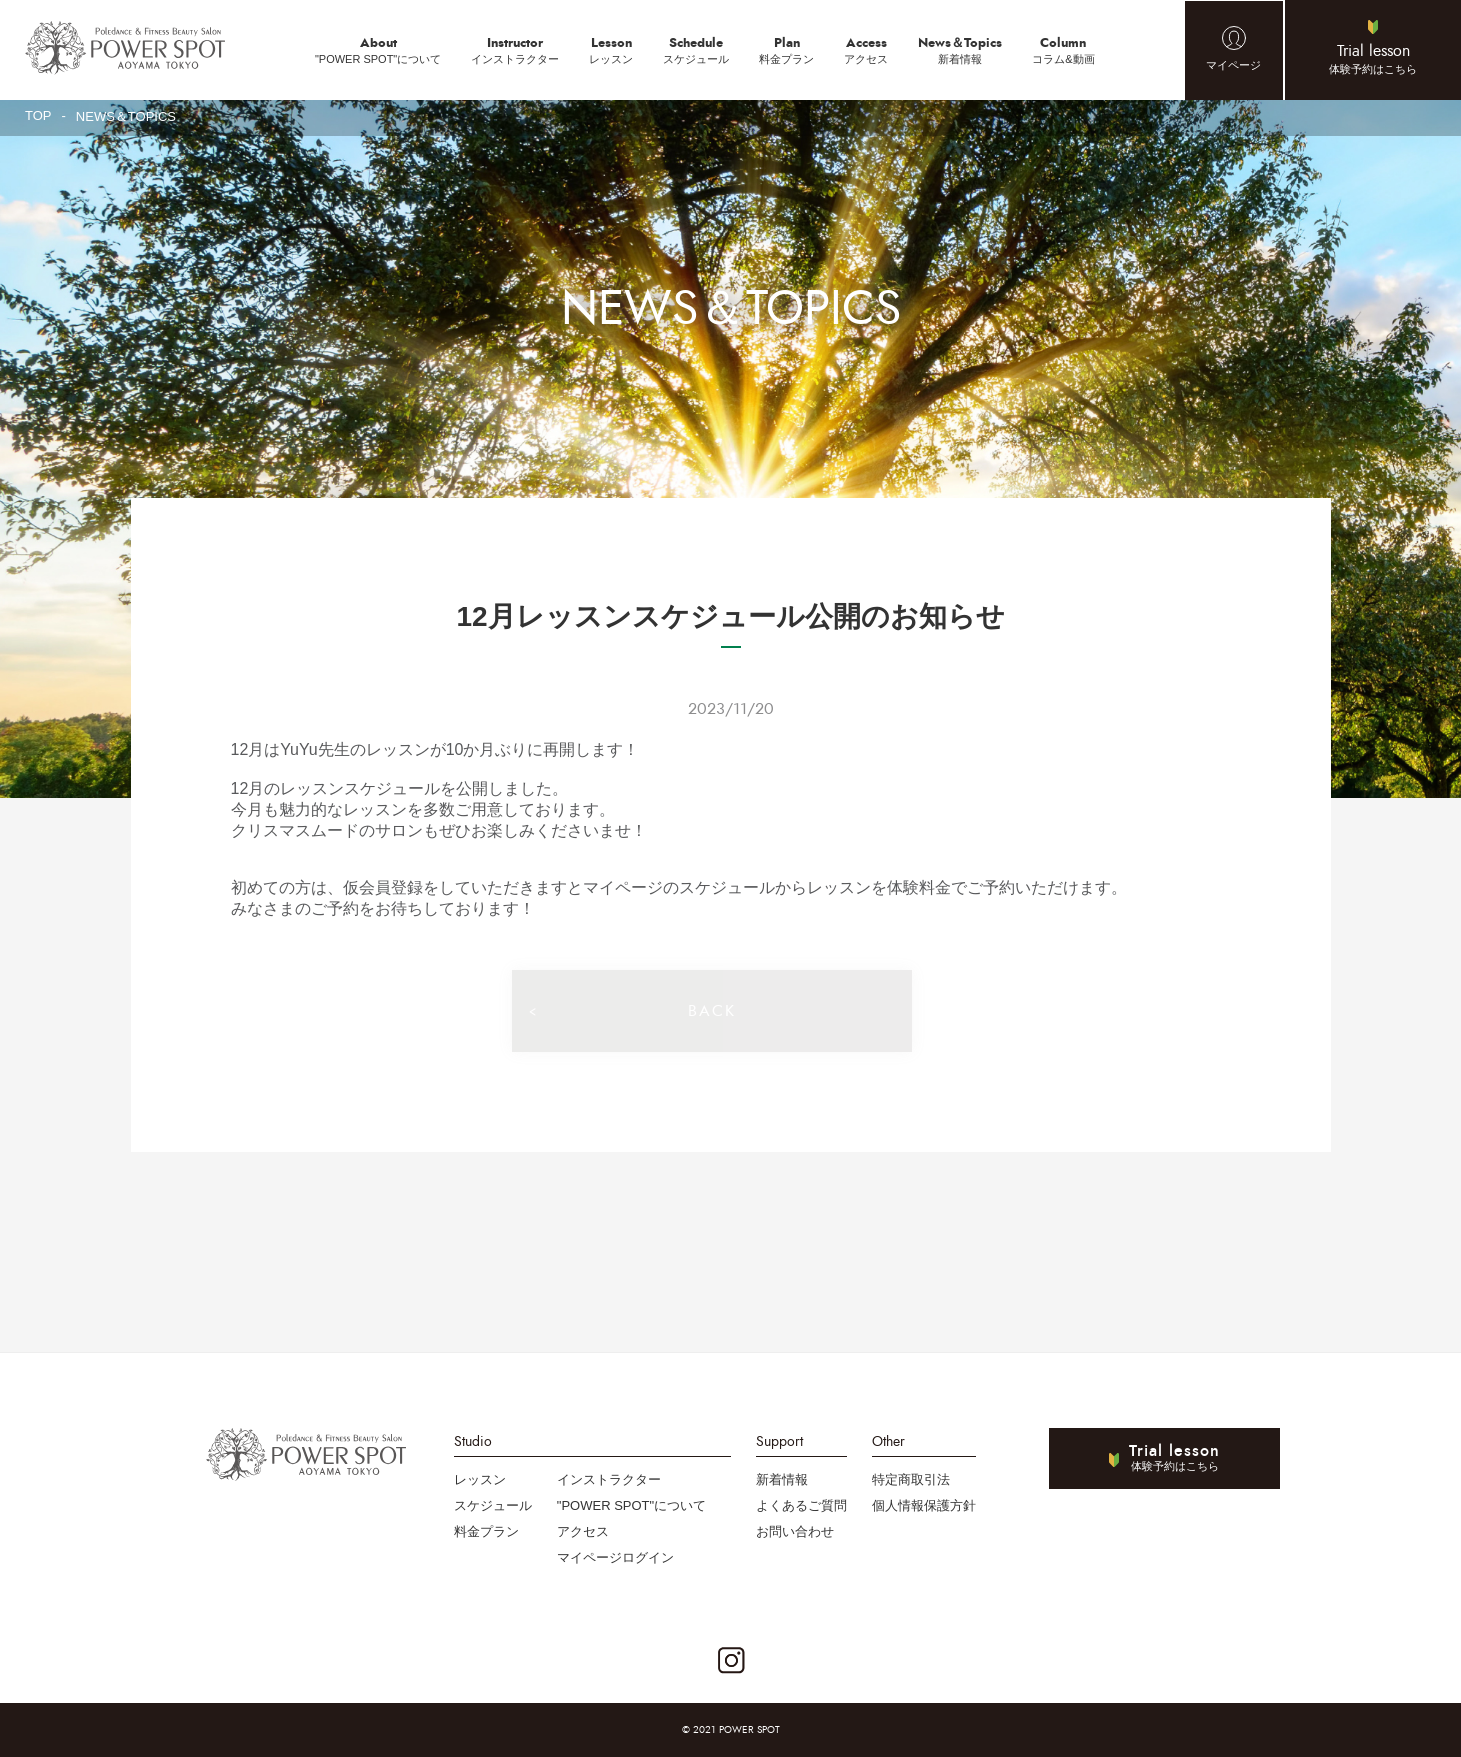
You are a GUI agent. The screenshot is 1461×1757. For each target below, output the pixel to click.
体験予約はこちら (1373, 57)
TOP (38, 115)
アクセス (866, 49)
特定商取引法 (911, 1479)
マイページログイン (615, 1557)
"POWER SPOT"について (378, 49)
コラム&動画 (1063, 49)
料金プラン (786, 49)
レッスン (611, 49)
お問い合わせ (795, 1531)
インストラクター (515, 49)
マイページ (1233, 65)
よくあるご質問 (801, 1505)
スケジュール (696, 49)
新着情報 (960, 49)
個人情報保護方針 (924, 1505)
